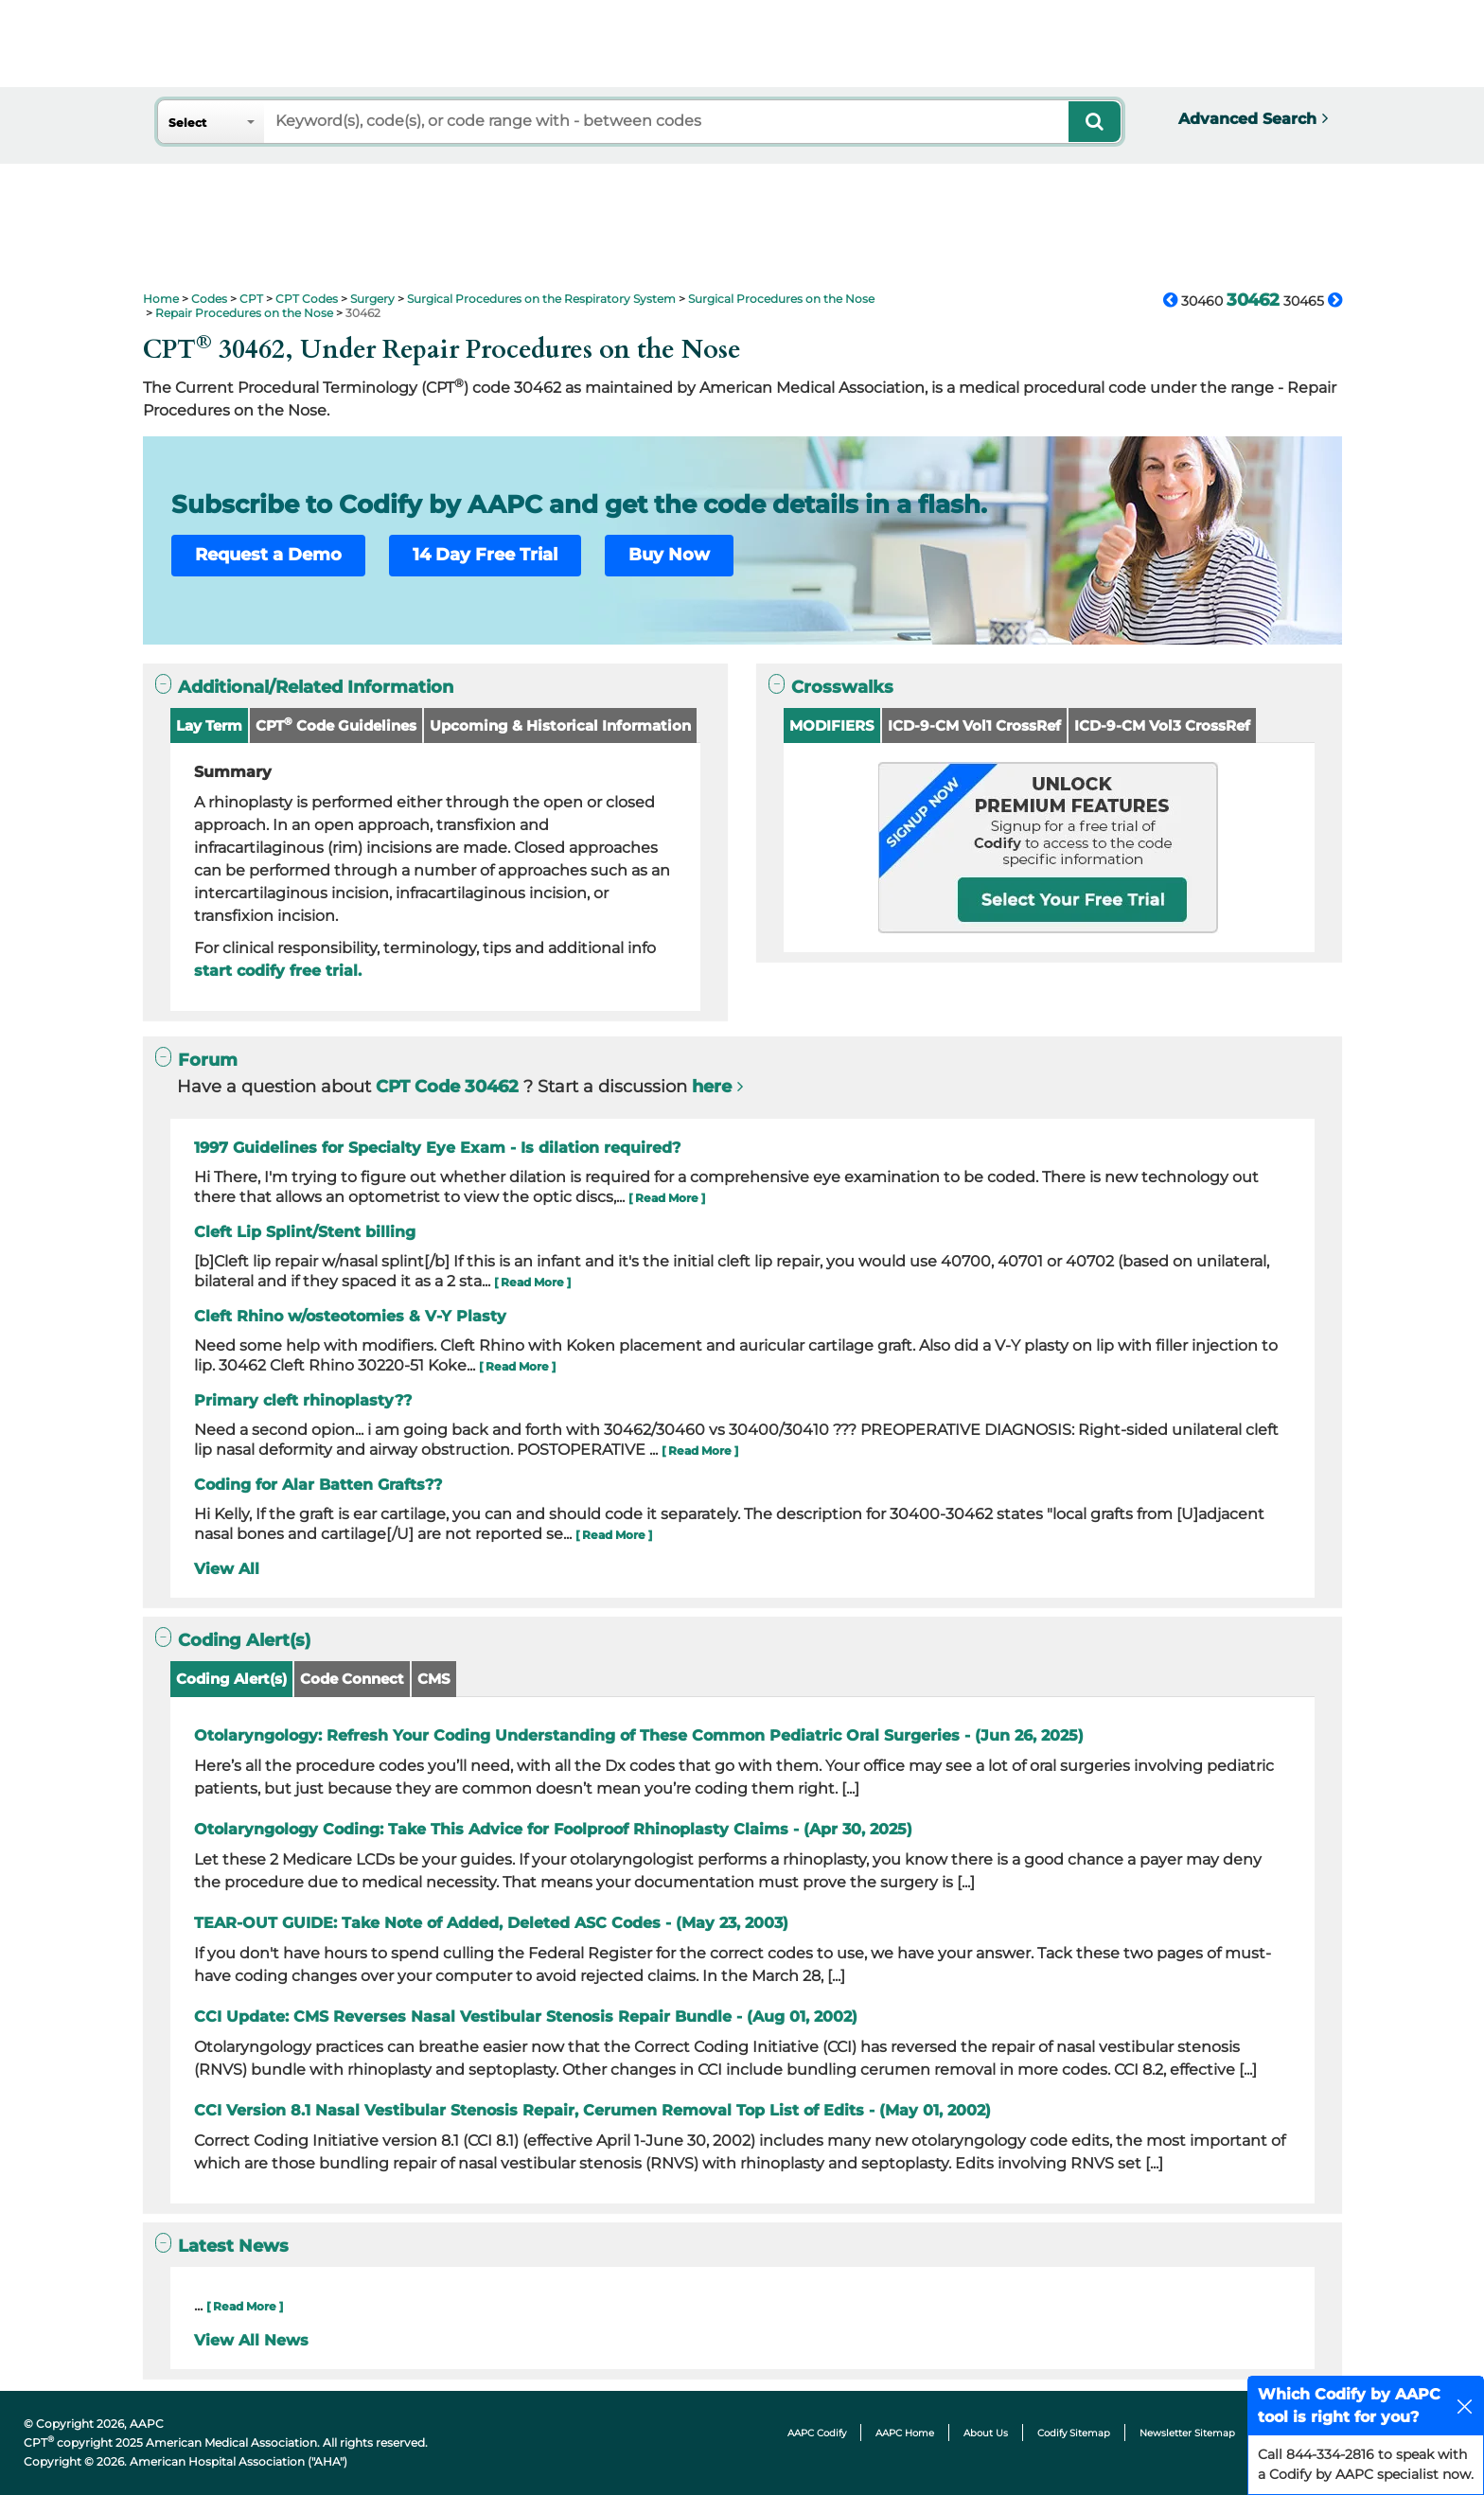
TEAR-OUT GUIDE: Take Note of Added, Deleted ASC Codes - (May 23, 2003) (491, 1923)
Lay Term (209, 725)
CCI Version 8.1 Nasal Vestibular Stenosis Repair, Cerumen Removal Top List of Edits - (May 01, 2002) (592, 2110)
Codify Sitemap (1073, 2433)
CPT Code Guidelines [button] (336, 724)
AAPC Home (904, 2433)
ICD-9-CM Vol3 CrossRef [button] (1162, 725)
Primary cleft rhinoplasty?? (303, 1400)
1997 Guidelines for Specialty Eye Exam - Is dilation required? (437, 1148)
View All (226, 1569)
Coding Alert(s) (231, 1679)
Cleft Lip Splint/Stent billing (304, 1232)
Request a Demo (268, 554)
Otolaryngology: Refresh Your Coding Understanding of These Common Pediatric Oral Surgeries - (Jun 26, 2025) (639, 1735)
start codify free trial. (278, 971)
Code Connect (352, 1679)
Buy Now (669, 554)
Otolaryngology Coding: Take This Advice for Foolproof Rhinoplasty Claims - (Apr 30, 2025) (553, 1829)
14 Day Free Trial (485, 554)
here (712, 1086)
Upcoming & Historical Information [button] (560, 725)
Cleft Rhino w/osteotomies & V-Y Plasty (350, 1316)
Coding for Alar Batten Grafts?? (318, 1485)
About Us (985, 2433)
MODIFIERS (831, 725)
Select (187, 122)
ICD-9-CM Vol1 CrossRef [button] (974, 725)
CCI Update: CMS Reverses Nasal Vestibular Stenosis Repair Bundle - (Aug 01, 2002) (525, 2017)
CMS (433, 1679)
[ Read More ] (666, 1198)
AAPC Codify (816, 2433)
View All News (251, 2340)
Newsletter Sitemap (1187, 2433)
